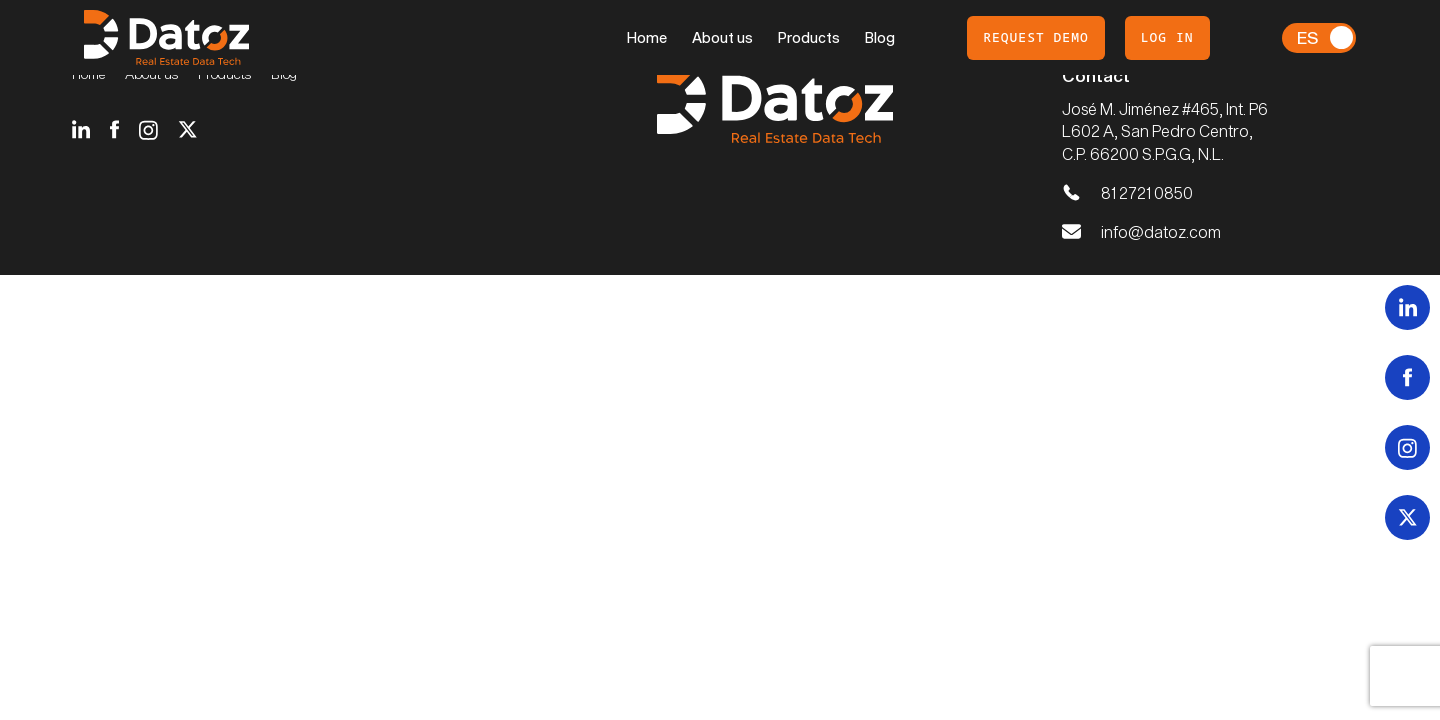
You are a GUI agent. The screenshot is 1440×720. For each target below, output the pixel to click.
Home (647, 37)
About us (722, 37)
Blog (880, 37)
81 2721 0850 (1147, 192)
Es (1307, 37)
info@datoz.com (1161, 231)
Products (809, 37)
